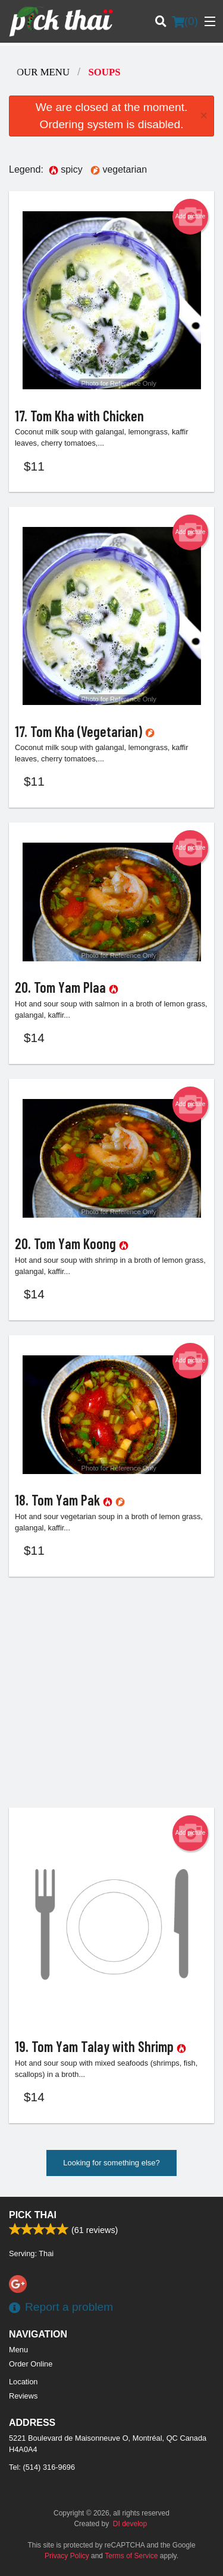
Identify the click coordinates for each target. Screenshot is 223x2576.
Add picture (190, 216)
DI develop (130, 2524)
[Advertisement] (111, 1692)
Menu (18, 2349)
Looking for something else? (111, 2162)
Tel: (42, 2467)
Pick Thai (32, 2215)
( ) (185, 21)
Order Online (30, 2363)
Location (23, 2381)
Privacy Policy (67, 2556)
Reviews (23, 2395)
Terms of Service (131, 2556)
